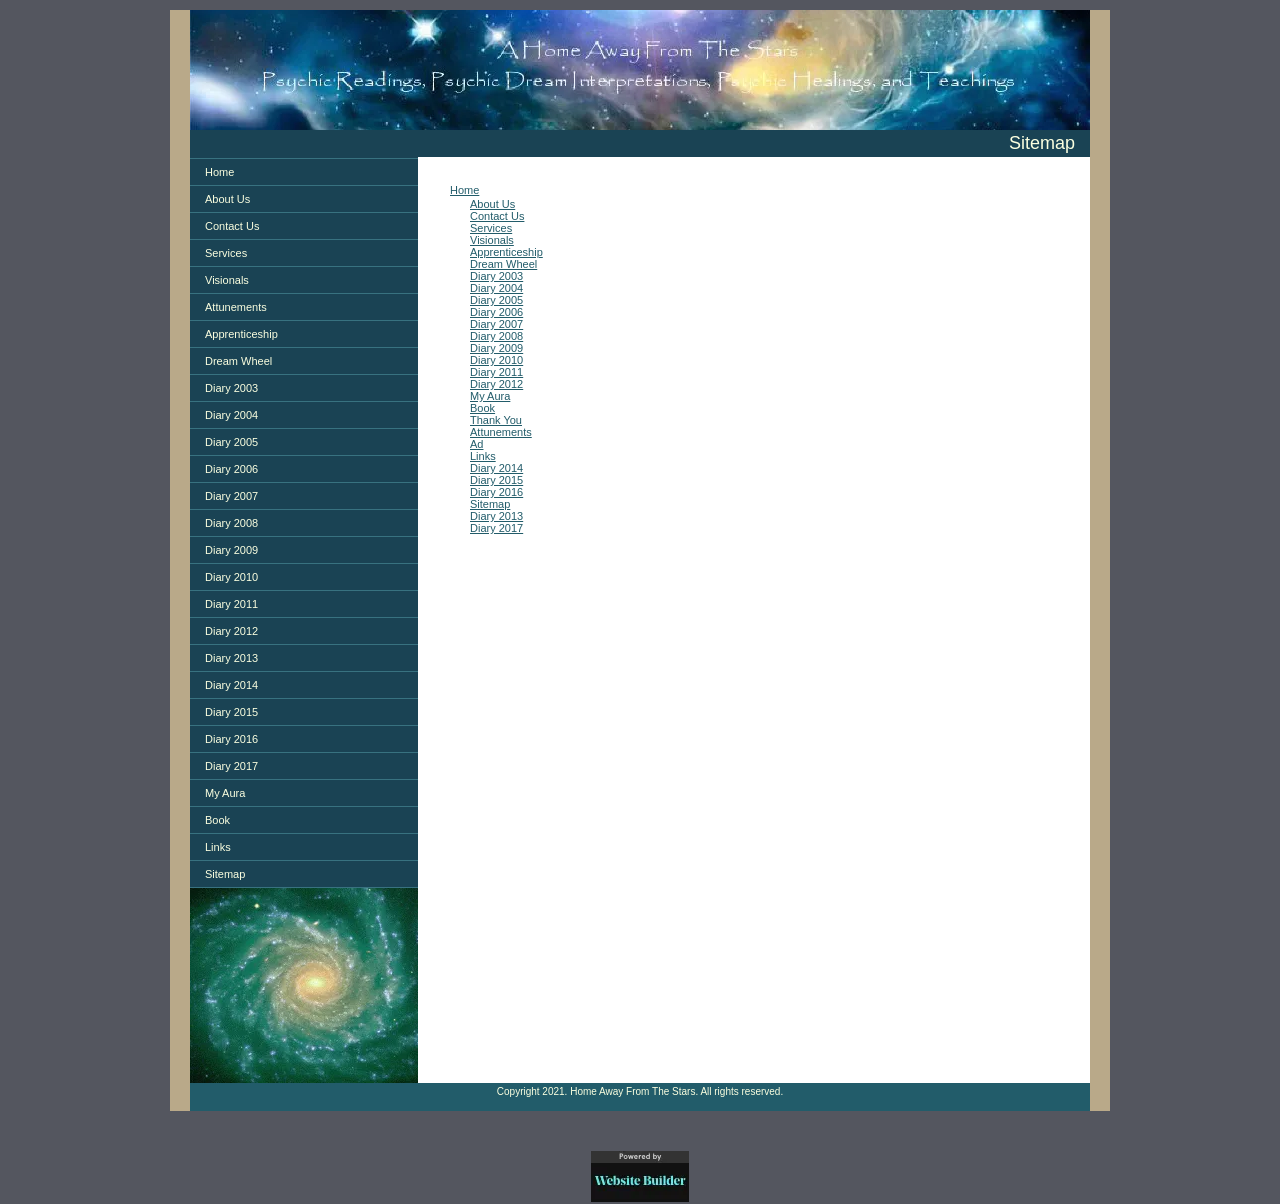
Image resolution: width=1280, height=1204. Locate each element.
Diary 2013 (231, 658)
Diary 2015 (231, 712)
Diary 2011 (231, 604)
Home (219, 172)
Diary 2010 (231, 577)
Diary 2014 (231, 685)
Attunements (236, 307)
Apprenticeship (241, 334)
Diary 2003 (231, 388)
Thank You (496, 420)
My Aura (225, 793)
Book (217, 820)
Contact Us (232, 226)
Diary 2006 (231, 469)
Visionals (227, 280)
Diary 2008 (231, 523)
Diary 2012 (231, 631)
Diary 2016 (231, 739)
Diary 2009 (231, 550)
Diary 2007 (231, 496)
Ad (476, 444)
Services (226, 253)
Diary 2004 (231, 415)
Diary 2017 (231, 766)
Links (218, 847)
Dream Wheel (238, 361)
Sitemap (225, 874)
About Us (227, 199)
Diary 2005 (231, 442)
